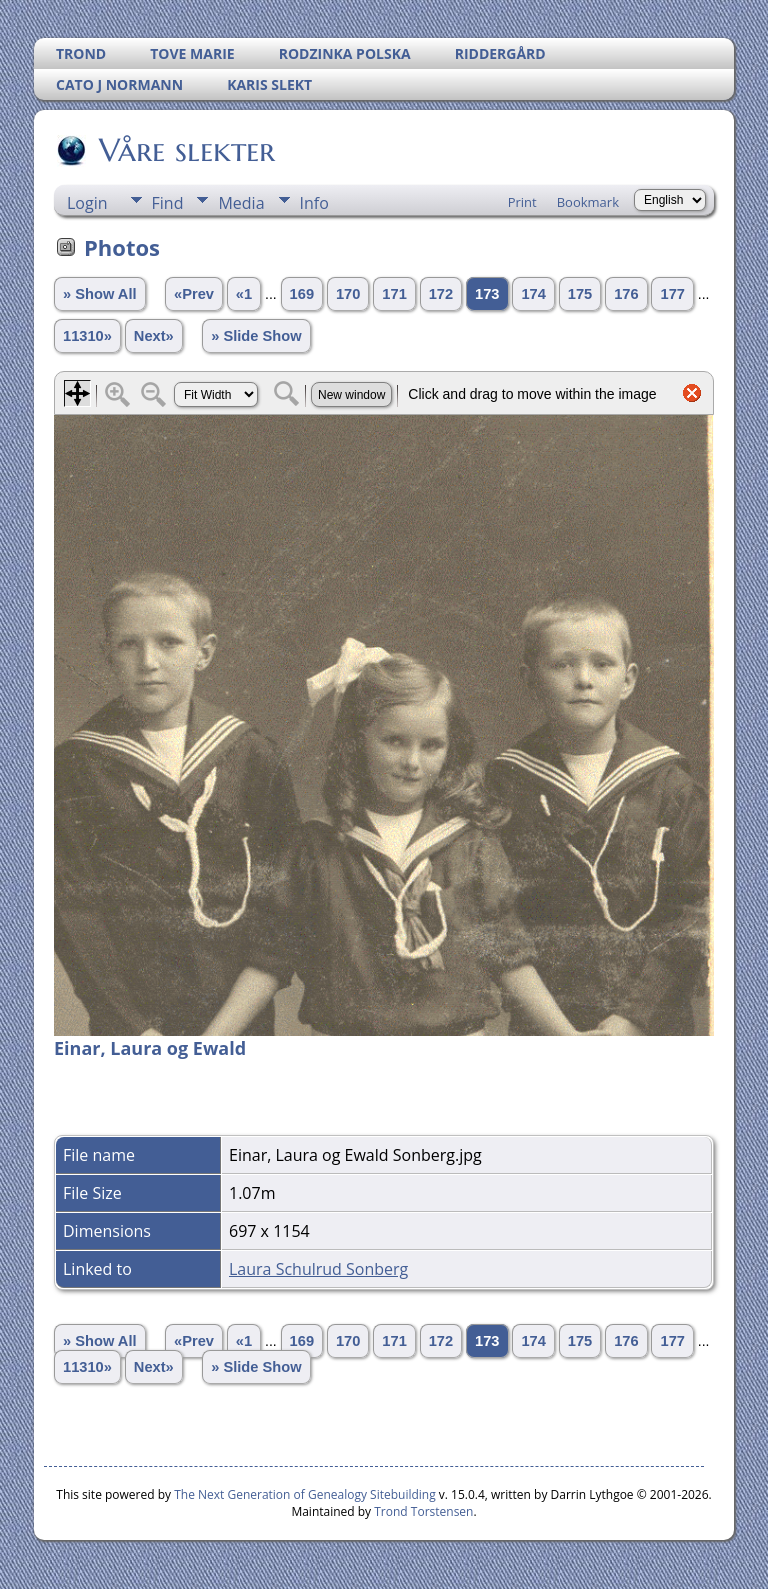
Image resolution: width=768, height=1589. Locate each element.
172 (441, 294)
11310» (87, 336)
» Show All (100, 294)
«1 (244, 294)
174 (533, 294)
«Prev (194, 294)
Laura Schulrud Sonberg (318, 1269)
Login (87, 203)
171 (394, 294)
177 (672, 294)
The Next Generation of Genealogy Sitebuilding (305, 1494)
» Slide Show (256, 336)
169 (302, 294)
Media (241, 203)
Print (522, 202)
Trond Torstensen (423, 1511)
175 (580, 294)
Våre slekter (185, 150)
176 (626, 294)
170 (348, 294)
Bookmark (588, 202)
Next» (154, 336)
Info (314, 203)
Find (168, 203)
